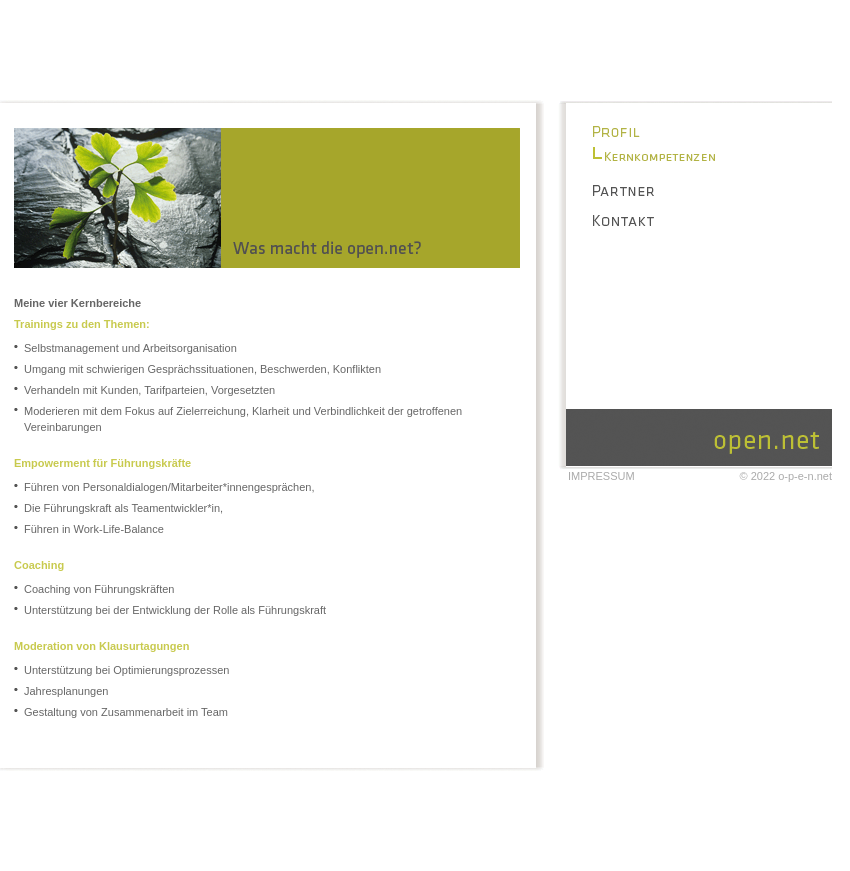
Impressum (601, 476)
